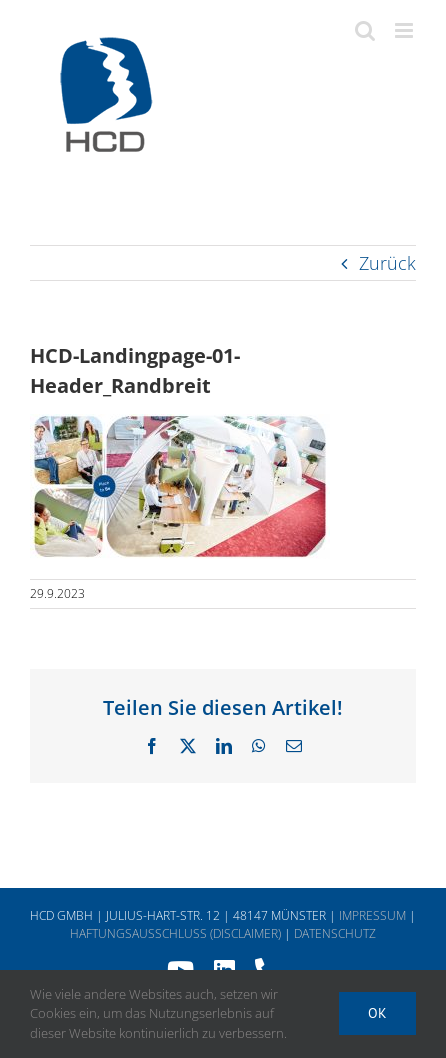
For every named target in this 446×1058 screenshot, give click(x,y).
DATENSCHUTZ (335, 933)
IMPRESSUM (372, 915)
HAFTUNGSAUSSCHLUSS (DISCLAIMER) (175, 933)
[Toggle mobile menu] (405, 30)
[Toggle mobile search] (365, 30)
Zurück (387, 263)
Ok (377, 1013)
